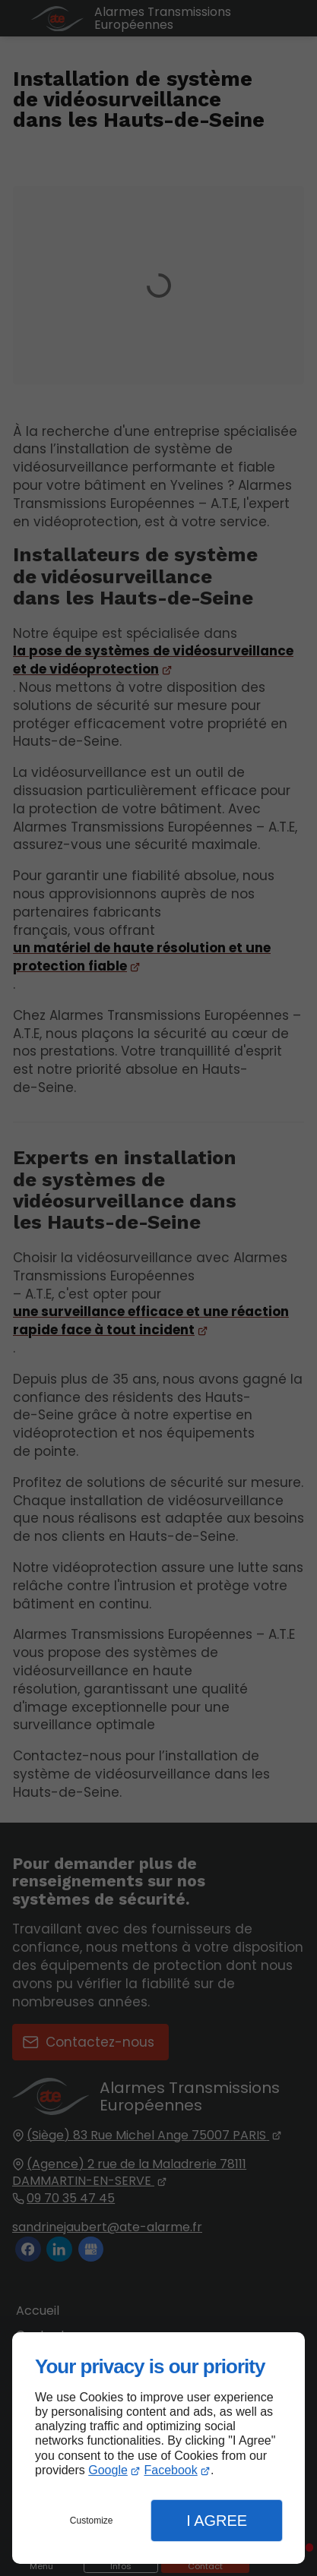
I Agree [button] (216, 2520)
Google (108, 2470)
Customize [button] (91, 2520)
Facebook (170, 2470)
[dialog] (158, 2448)
